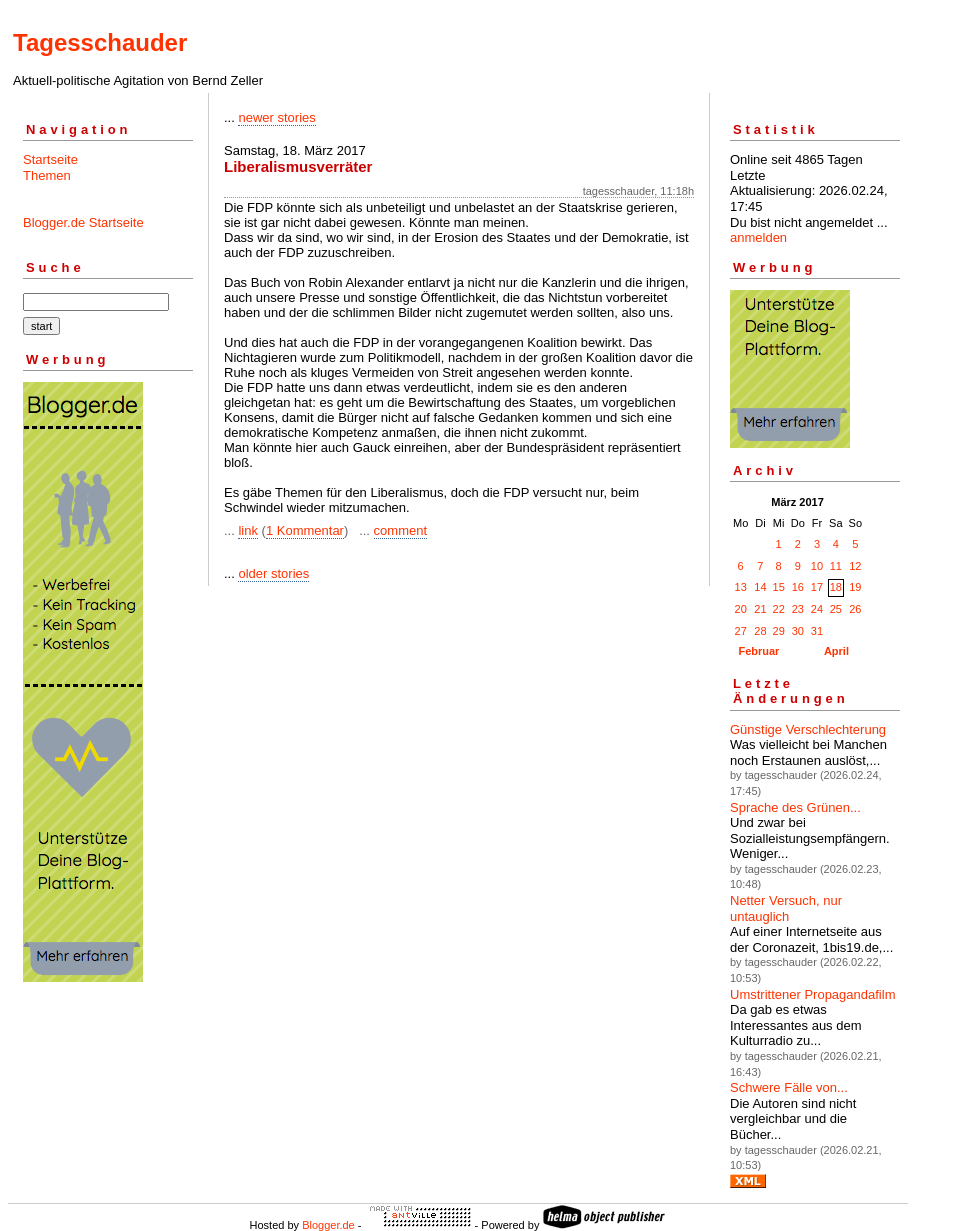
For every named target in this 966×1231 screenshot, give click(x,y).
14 (760, 587)
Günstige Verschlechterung (808, 729)
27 (741, 631)
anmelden (758, 237)
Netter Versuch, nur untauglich (786, 908)
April (836, 651)
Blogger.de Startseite (83, 222)
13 (741, 587)
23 (798, 609)
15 (779, 587)
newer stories (276, 117)
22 (779, 609)
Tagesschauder (100, 42)
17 (817, 587)
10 (817, 566)
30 (798, 631)
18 (836, 587)
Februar (758, 651)
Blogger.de (328, 1225)
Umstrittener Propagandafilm (812, 994)
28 (760, 631)
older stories (273, 573)
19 (855, 587)
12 (855, 566)
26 (855, 609)
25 (836, 609)
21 (760, 609)
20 (741, 609)
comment (400, 530)
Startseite (50, 159)
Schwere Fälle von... (789, 1087)
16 (798, 587)
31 (817, 631)
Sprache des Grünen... (795, 807)
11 (836, 566)
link (248, 530)
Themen (47, 175)
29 (779, 631)
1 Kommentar (305, 530)
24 (817, 609)
